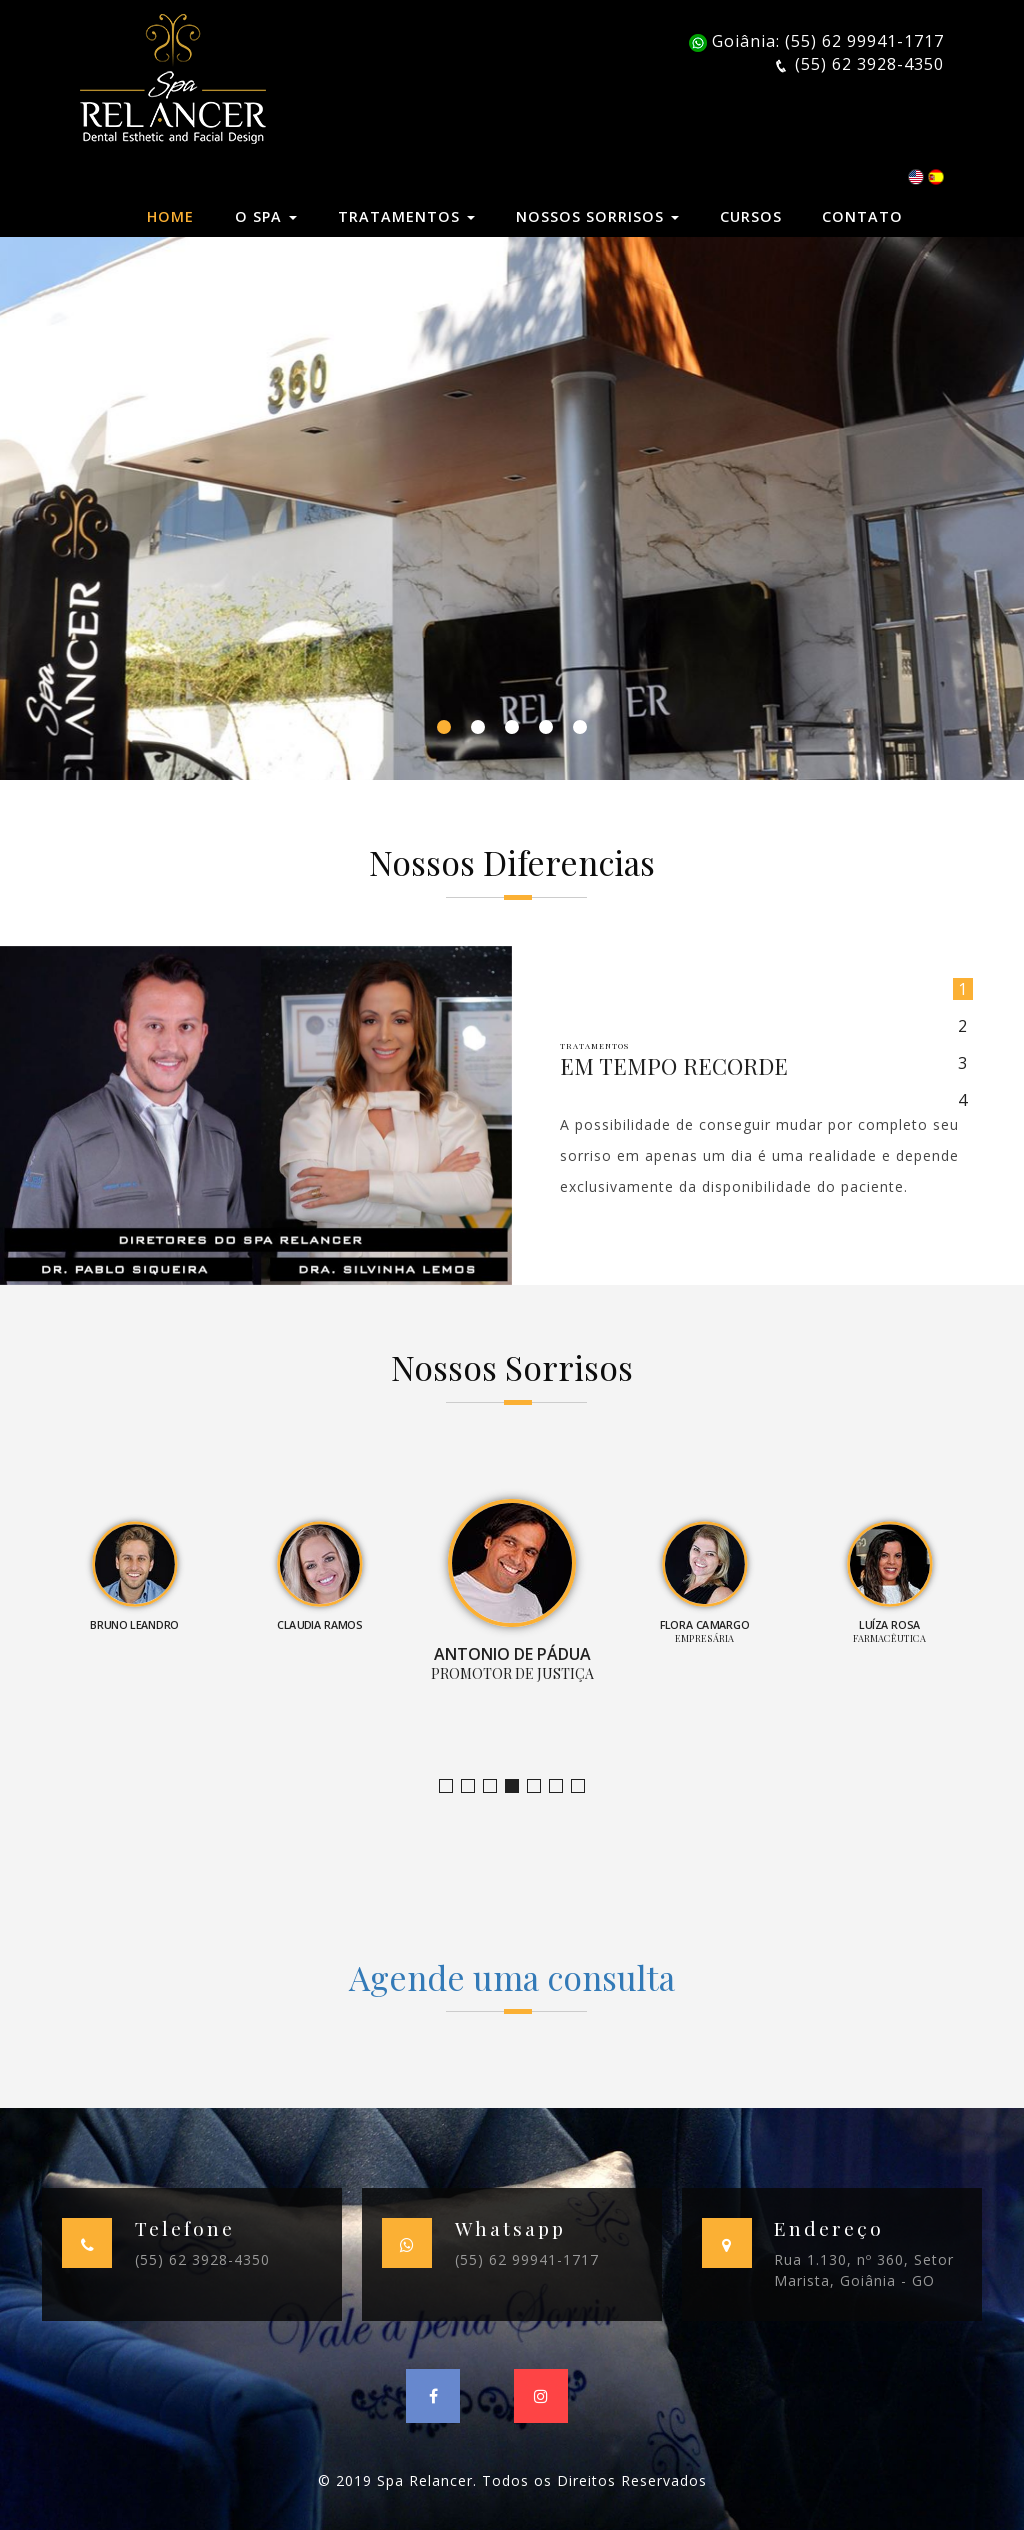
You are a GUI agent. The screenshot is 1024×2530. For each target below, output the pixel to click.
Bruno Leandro (474, 1786)
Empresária (540, 1786)
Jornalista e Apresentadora (452, 1786)
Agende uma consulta (512, 1977)
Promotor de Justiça (518, 1786)
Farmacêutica (562, 1786)
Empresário (584, 1786)
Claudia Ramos (496, 1786)
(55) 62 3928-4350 (202, 2259)
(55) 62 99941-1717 (527, 2259)
